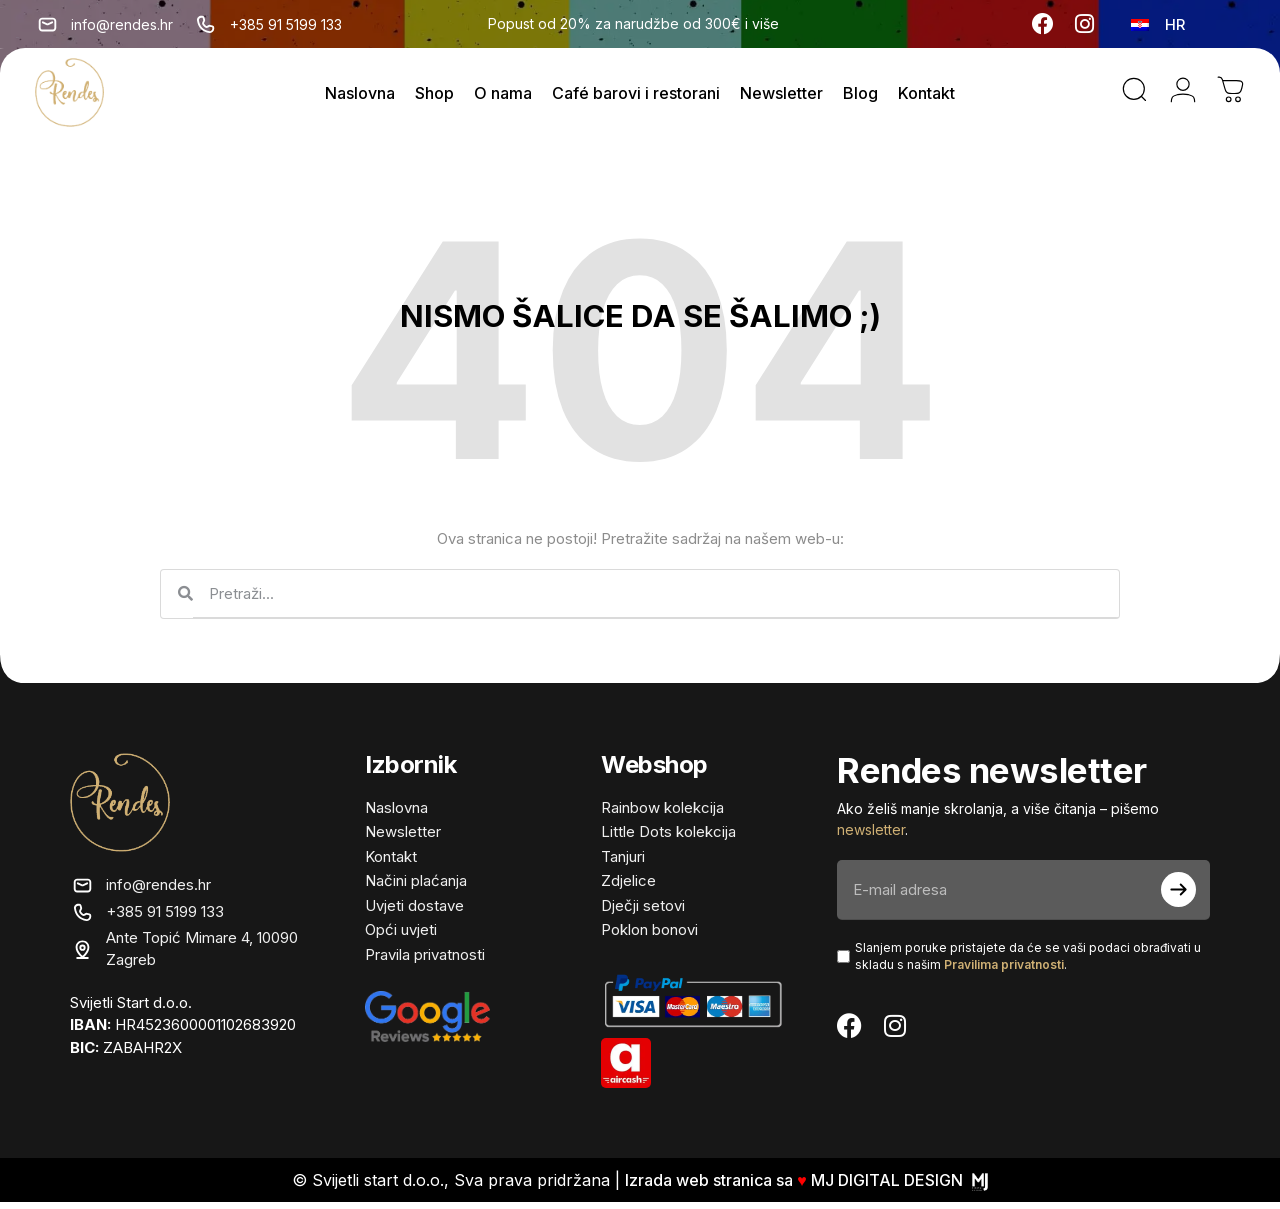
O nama (503, 96)
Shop (434, 96)
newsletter (871, 835)
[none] (1160, 24)
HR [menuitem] (1175, 24)
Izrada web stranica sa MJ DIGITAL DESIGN (806, 1187)
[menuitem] (1158, 24)
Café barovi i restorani (636, 96)
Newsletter (781, 96)
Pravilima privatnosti (1004, 970)
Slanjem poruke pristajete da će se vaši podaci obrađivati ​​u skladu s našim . (1028, 962)
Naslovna (360, 96)
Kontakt (926, 96)
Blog (860, 96)
